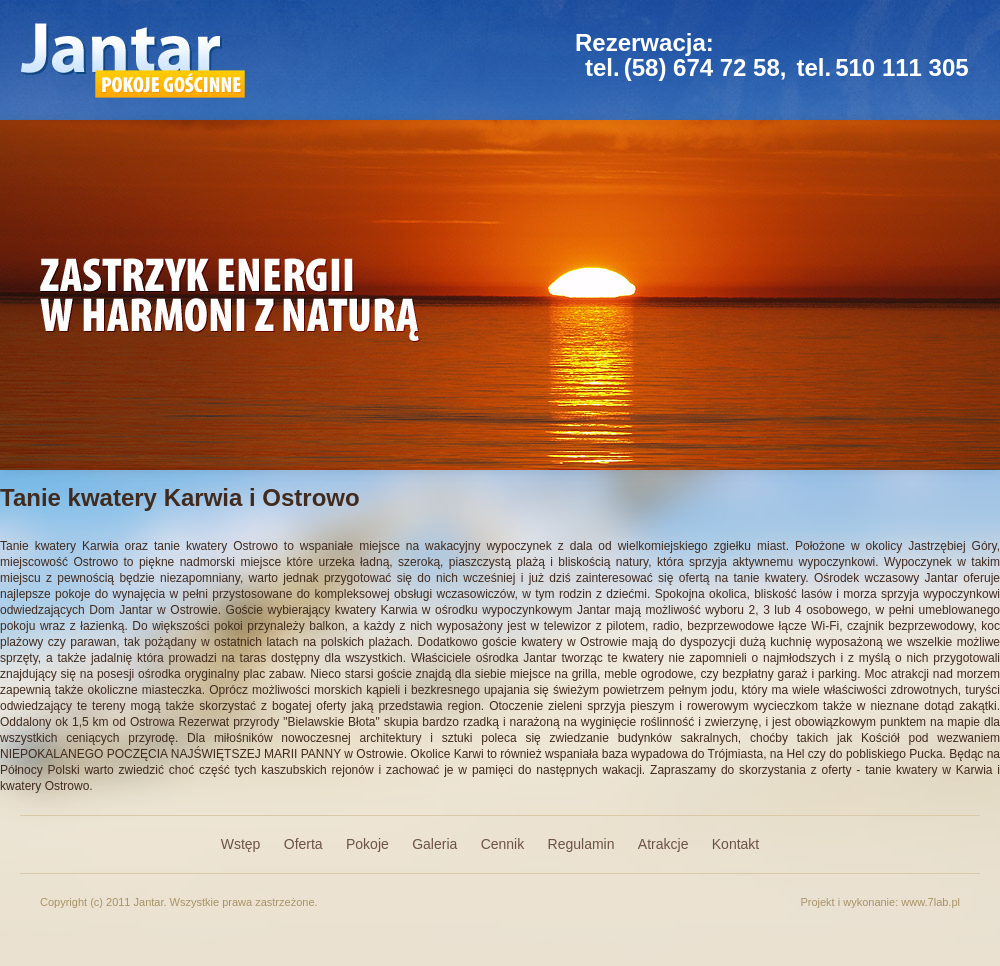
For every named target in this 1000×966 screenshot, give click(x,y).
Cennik (503, 844)
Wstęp (241, 844)
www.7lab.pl (930, 902)
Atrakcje (663, 844)
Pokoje (367, 844)
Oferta (303, 844)
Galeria (434, 844)
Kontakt (735, 844)
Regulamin (581, 844)
